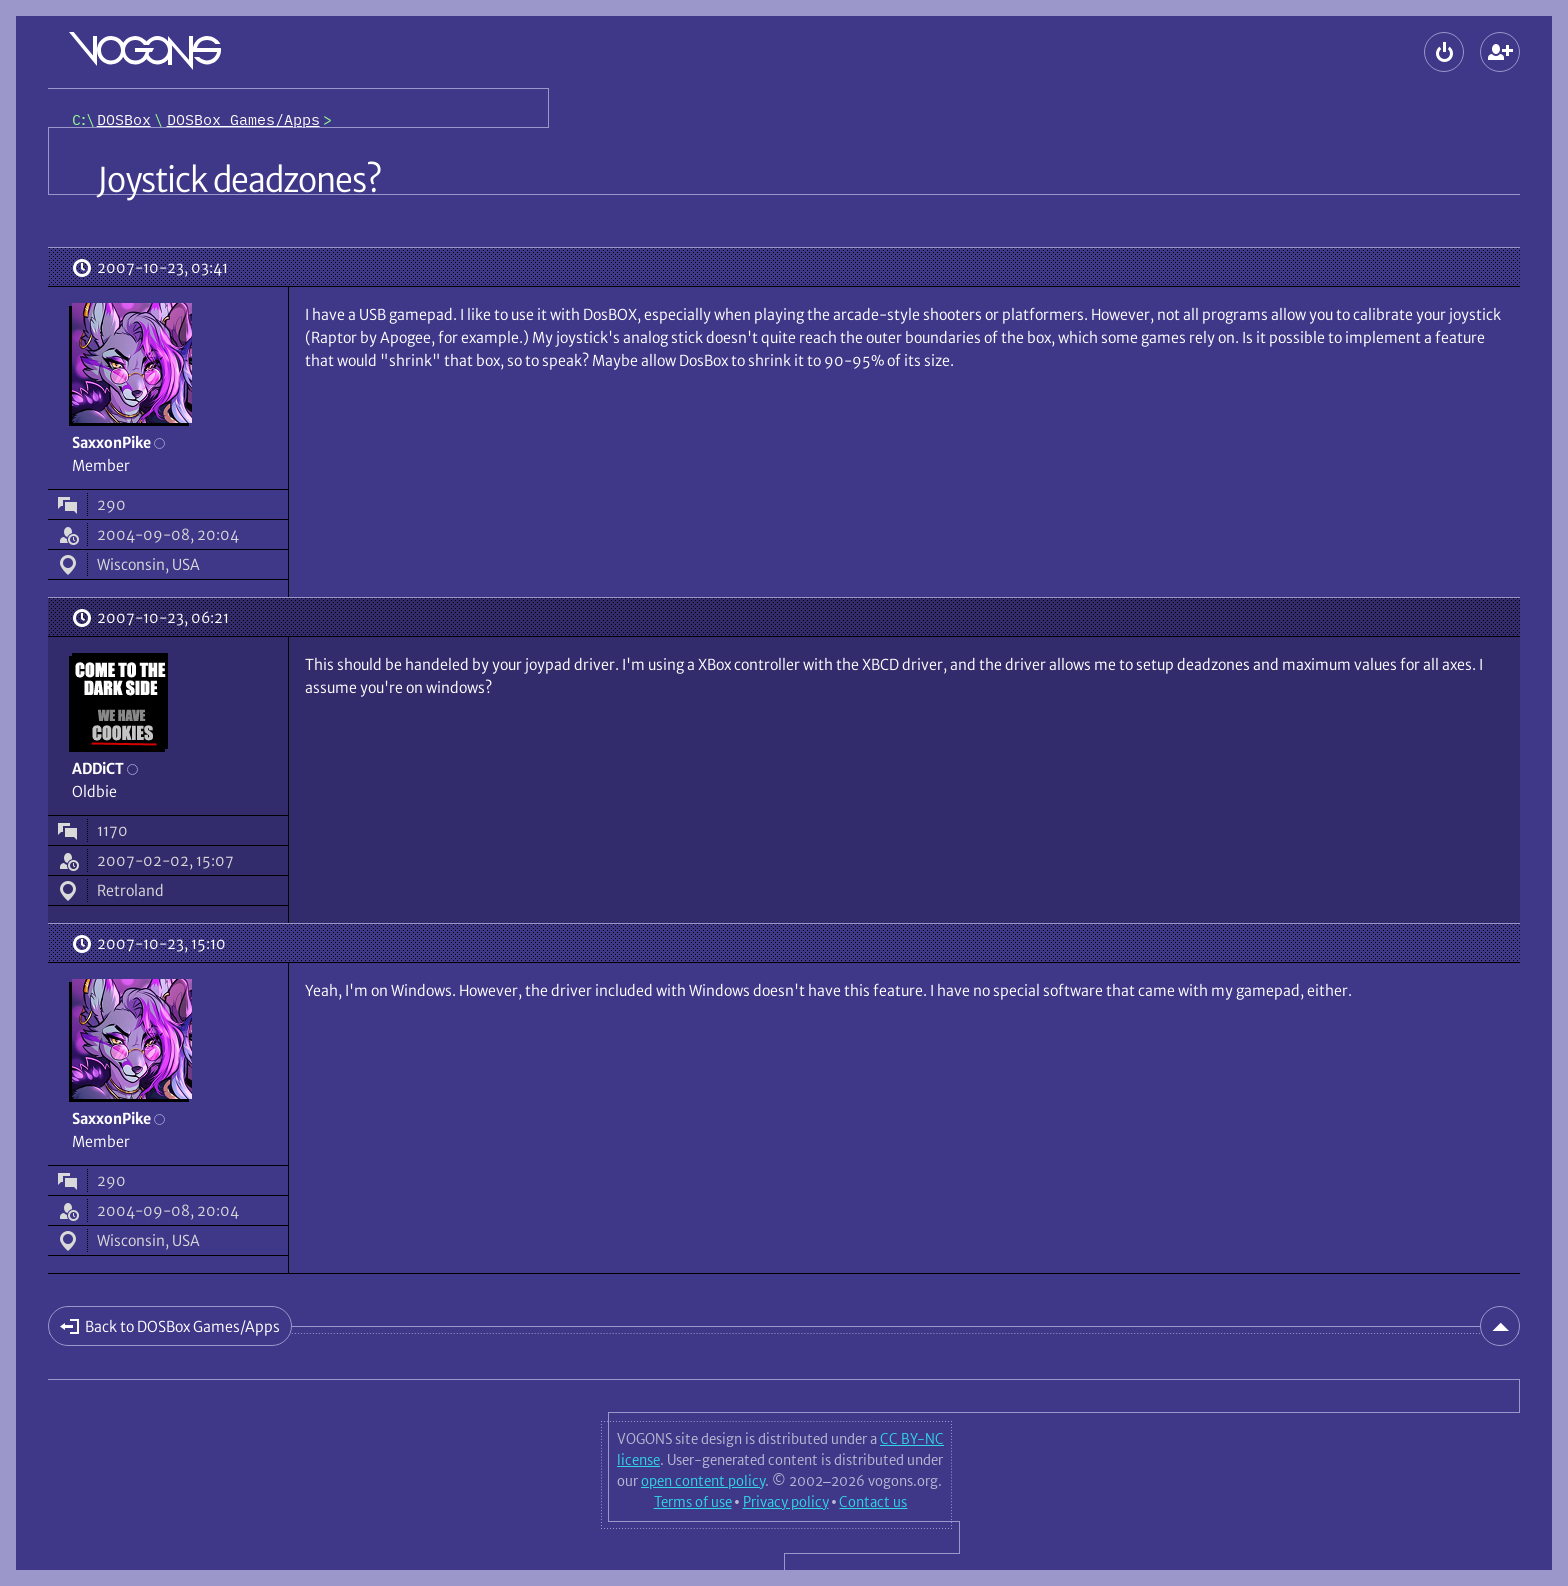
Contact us (873, 1502)
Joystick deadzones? (239, 180)
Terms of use (693, 1502)
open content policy (703, 1481)
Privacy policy (786, 1502)
